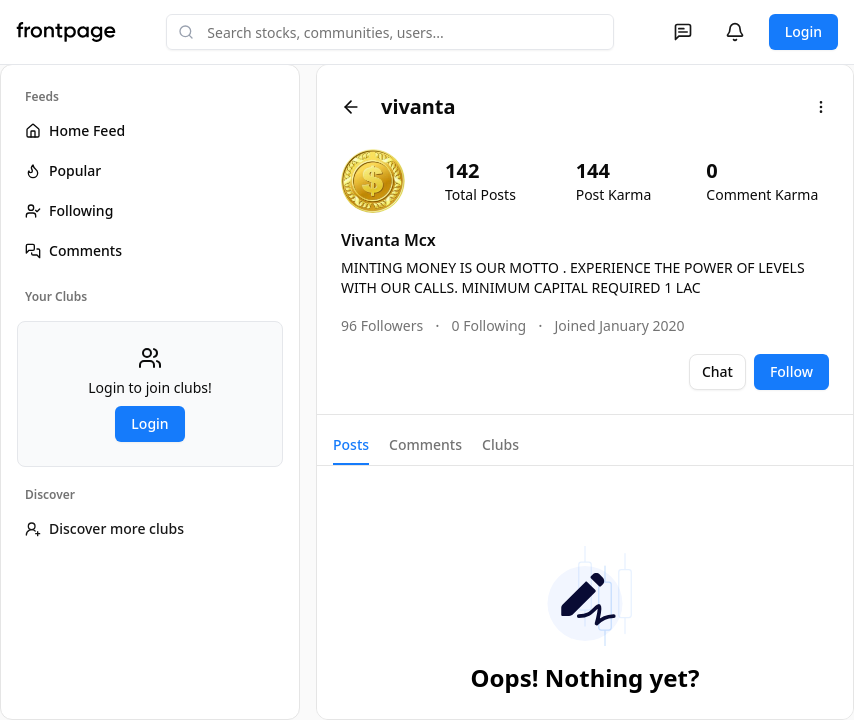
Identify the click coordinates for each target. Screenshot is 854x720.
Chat (717, 371)
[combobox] (390, 32)
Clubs (500, 444)
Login (803, 31)
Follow (791, 371)
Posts (351, 444)
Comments (425, 444)
